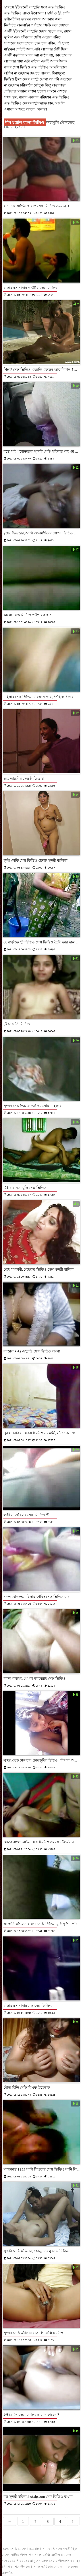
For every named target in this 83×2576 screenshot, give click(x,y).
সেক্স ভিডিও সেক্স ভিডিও (31, 67)
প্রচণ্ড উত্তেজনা (33, 13)
